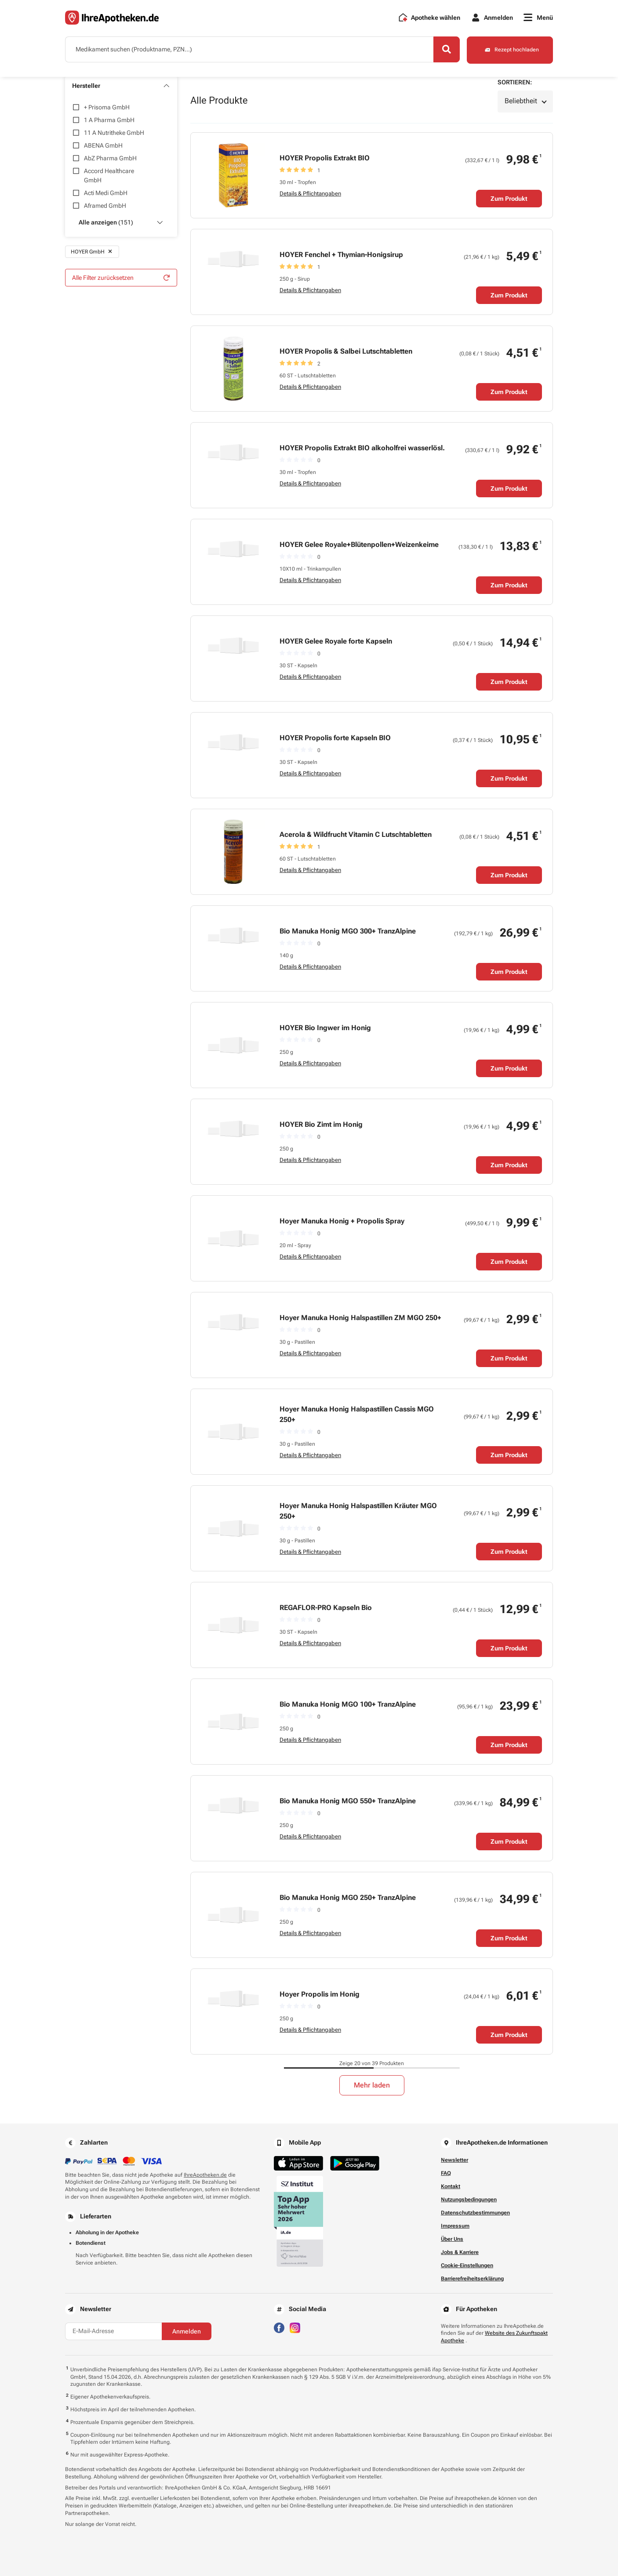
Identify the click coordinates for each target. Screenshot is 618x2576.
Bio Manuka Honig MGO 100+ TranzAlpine (348, 1704)
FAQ (446, 2173)
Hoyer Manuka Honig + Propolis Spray (342, 1221)
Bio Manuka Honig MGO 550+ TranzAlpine (348, 1801)
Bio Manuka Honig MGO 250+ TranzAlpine (348, 1897)
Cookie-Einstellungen (467, 2265)
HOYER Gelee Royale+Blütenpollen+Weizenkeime (359, 544)
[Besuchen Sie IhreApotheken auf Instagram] (295, 2327)
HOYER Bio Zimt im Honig (321, 1124)
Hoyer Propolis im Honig (320, 1994)
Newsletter (454, 2160)
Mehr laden (372, 2085)
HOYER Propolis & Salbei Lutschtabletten (346, 351)
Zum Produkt (509, 198)
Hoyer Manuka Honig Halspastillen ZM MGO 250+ (360, 1317)
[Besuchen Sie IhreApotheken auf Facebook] (279, 2327)
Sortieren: (515, 82)
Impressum (455, 2226)
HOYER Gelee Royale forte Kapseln (336, 641)
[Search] (445, 49)
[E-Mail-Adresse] (113, 2331)
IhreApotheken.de (205, 2175)
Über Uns (452, 2239)
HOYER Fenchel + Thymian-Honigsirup (341, 254)
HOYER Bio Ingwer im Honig (325, 1028)
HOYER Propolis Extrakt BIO (325, 158)
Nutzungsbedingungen (469, 2199)
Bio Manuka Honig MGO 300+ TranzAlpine (348, 931)
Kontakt (450, 2186)
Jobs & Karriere (460, 2252)
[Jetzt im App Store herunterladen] (298, 2163)
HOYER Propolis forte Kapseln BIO (335, 738)
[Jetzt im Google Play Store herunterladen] (354, 2163)
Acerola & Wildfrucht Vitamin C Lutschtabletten (356, 834)
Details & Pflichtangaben (310, 193)
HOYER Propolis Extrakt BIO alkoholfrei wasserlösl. (362, 448)
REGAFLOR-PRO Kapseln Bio (326, 1607)
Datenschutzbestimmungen (475, 2213)
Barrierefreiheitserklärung (472, 2279)
